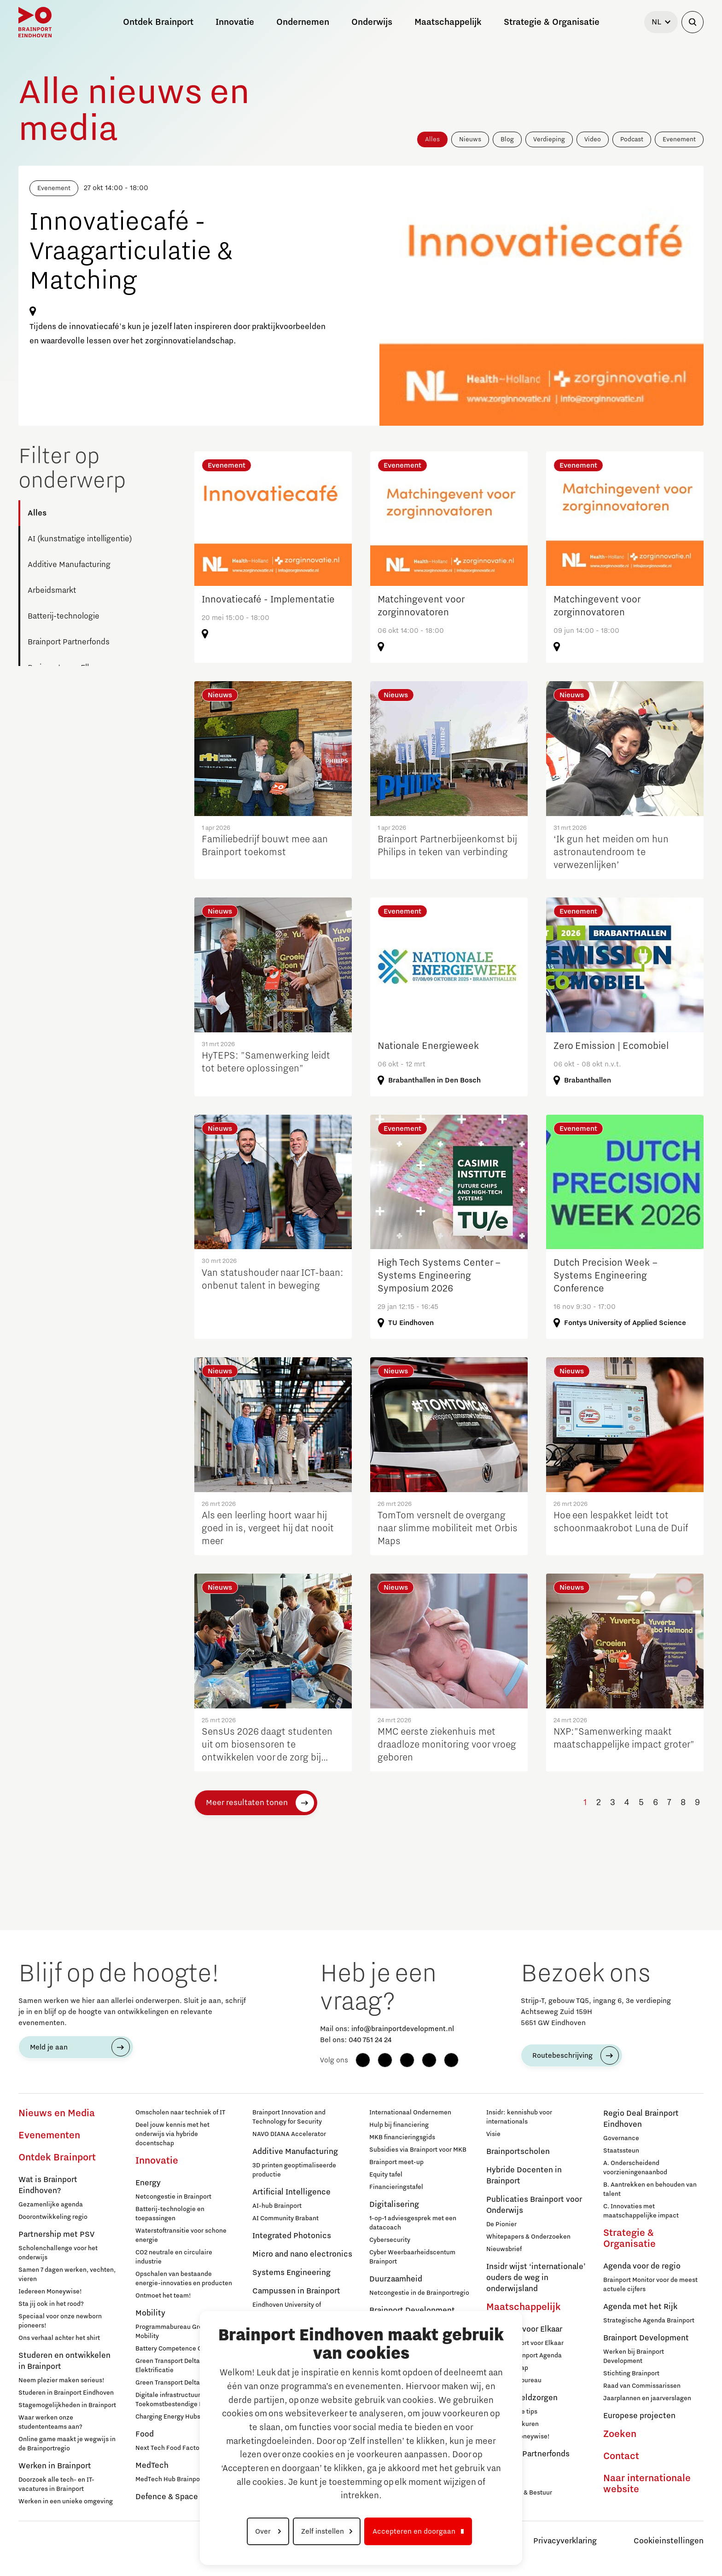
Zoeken (619, 2434)
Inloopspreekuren (512, 2424)
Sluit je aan (502, 2480)
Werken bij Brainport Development (633, 2356)
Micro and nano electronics (302, 2254)
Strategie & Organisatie (629, 2239)
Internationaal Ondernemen (410, 2112)
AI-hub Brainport (277, 2206)
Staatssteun (621, 2150)
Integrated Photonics (291, 2235)
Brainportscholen (518, 2151)
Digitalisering (394, 2204)
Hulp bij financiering (399, 2125)
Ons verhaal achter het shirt (59, 2338)
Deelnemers (504, 2468)
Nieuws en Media (56, 2113)
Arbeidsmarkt (52, 590)
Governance (621, 2138)
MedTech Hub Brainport (169, 2479)
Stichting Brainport (631, 2373)
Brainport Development (646, 2338)
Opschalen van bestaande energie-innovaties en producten (183, 2278)
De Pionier (501, 2224)
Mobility (150, 2313)
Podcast (631, 139)
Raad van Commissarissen (642, 2386)
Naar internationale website (647, 2484)
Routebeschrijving (562, 2055)
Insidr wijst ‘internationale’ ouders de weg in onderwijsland (536, 2277)
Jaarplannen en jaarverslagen (647, 2398)
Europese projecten (639, 2415)
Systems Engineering (291, 2272)
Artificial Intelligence (291, 2192)
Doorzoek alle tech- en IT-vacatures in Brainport (56, 2484)
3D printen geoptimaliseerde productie (294, 2170)
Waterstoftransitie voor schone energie (181, 2235)
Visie (493, 2134)
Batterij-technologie (63, 616)
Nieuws (470, 139)
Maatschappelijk (523, 2307)
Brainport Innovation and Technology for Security (289, 2117)
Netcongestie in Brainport (173, 2196)
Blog (507, 139)
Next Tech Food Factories (172, 2448)
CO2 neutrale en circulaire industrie (173, 2257)
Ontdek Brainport (57, 2157)
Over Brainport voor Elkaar (525, 2343)
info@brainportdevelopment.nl (402, 2029)
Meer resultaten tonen (247, 1802)
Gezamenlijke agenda (50, 2204)
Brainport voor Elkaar (524, 2329)
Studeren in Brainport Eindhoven (66, 2393)
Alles (432, 139)
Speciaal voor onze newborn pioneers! (60, 2321)
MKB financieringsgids (402, 2137)
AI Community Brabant (285, 2218)
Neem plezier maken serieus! (61, 2380)
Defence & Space (166, 2496)
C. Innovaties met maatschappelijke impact (641, 2211)
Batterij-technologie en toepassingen (169, 2214)
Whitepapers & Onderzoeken (528, 2236)
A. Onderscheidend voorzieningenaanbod (635, 2167)
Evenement (679, 139)
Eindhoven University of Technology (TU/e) (286, 2309)
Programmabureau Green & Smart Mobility (185, 2331)
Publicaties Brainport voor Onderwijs (534, 2205)
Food (144, 2434)
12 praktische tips (511, 2411)
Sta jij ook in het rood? (51, 2304)
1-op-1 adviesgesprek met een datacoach (412, 2223)
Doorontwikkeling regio (52, 2217)
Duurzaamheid (395, 2279)
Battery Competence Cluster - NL (183, 2348)
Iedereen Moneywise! (50, 2291)
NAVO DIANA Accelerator (289, 2134)
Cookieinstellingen (669, 2541)
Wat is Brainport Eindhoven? (47, 2185)
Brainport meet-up (396, 2162)
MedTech (152, 2465)
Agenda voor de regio (642, 2266)
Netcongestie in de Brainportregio (419, 2293)
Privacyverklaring (565, 2541)
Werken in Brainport (54, 2466)
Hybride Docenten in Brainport (524, 2175)
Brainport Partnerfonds (69, 642)
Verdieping (549, 139)
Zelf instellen (322, 2531)
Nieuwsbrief (504, 2249)
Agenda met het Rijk (640, 2306)
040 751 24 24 (370, 2040)
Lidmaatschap (507, 2368)
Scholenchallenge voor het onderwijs (58, 2253)
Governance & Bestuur (519, 2492)
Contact (621, 2456)
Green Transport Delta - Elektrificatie (169, 2365)
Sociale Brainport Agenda (524, 2355)
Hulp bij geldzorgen (522, 2397)
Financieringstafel (396, 2187)
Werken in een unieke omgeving (65, 2501)
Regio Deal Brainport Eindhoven (641, 2119)
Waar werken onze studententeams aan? (50, 2422)
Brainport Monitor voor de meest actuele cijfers (650, 2284)
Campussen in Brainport (296, 2291)
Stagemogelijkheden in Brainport (67, 2405)
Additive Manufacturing (69, 564)
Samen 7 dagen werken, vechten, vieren (67, 2274)
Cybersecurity (389, 2240)
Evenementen (49, 2135)
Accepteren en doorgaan (414, 2531)
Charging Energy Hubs (167, 2416)
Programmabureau (514, 2380)
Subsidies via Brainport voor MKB (417, 2149)
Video (592, 139)
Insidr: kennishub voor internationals (519, 2117)
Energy (148, 2183)
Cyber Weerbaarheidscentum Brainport (412, 2257)
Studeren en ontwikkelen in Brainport (64, 2361)
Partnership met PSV (56, 2234)
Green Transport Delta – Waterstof (185, 2382)
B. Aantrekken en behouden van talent (650, 2189)
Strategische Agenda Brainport (648, 2320)
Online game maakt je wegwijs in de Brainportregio (67, 2444)
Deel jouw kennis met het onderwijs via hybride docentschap (172, 2134)
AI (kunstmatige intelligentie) (80, 539)
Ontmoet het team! (163, 2295)
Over (264, 2531)
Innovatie (156, 2160)
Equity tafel (385, 2174)
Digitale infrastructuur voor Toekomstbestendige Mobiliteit (181, 2399)
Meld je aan (49, 2047)
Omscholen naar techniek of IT (180, 2112)
